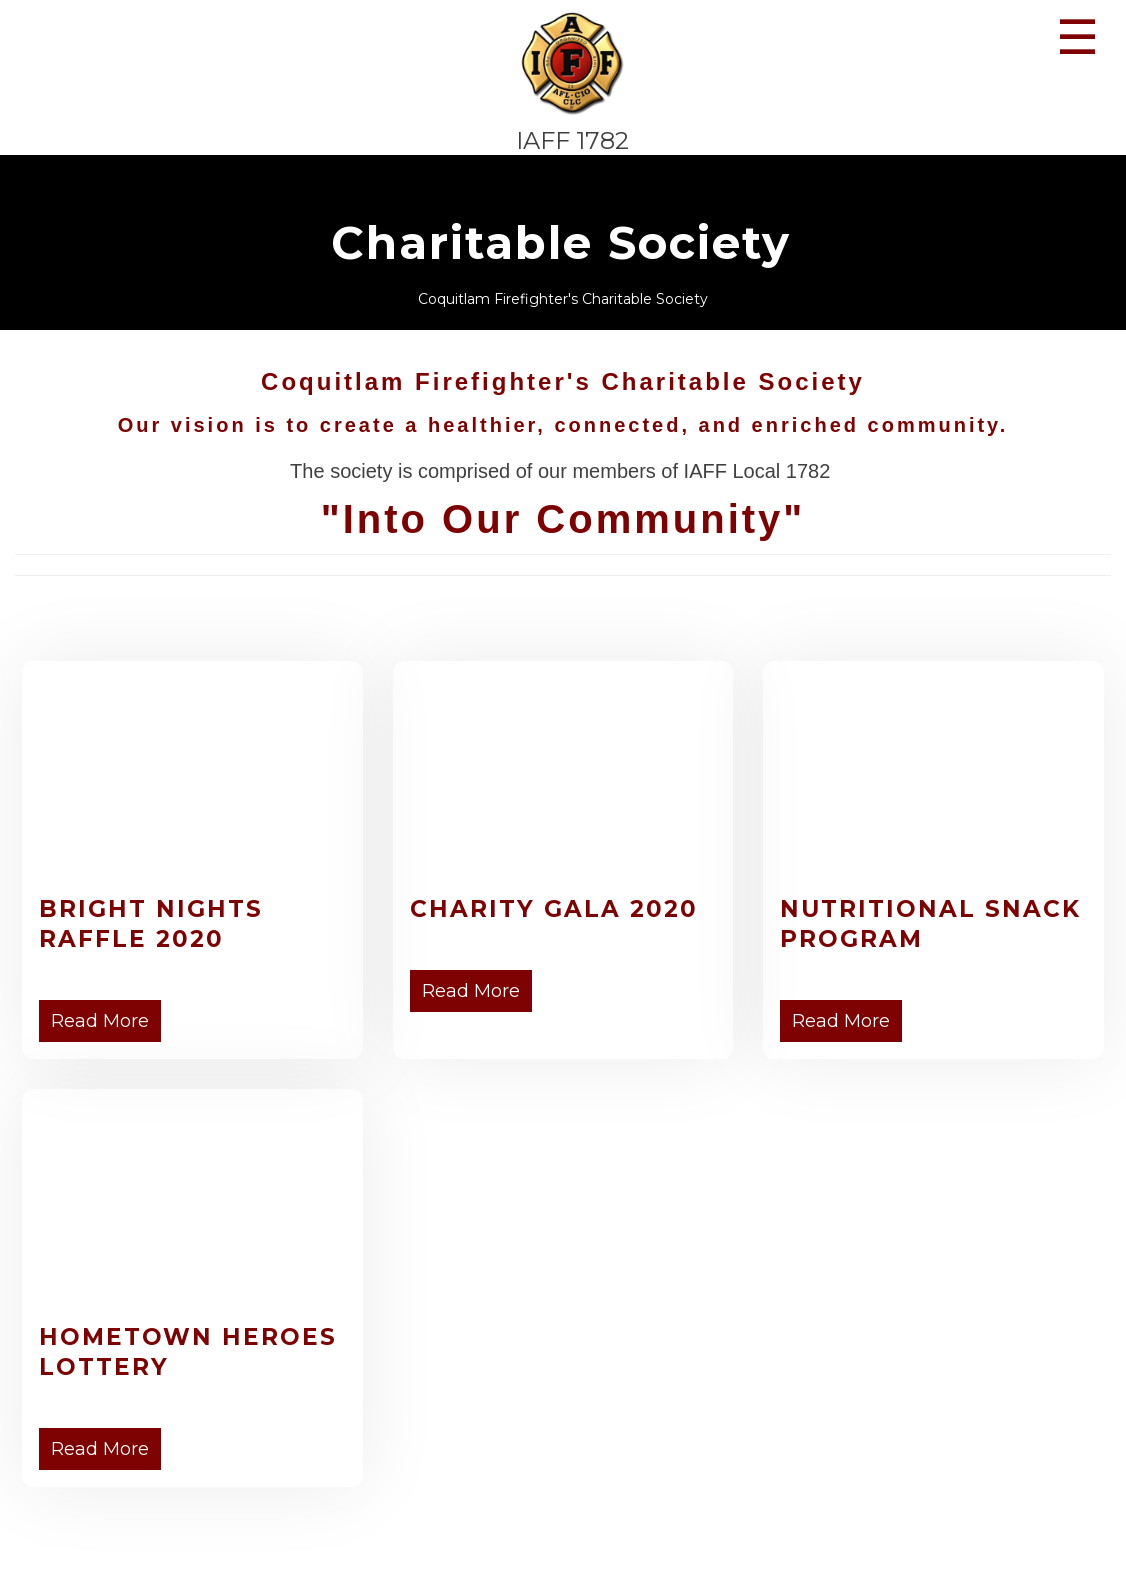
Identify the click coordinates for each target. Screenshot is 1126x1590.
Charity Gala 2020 (554, 909)
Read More (100, 1021)
